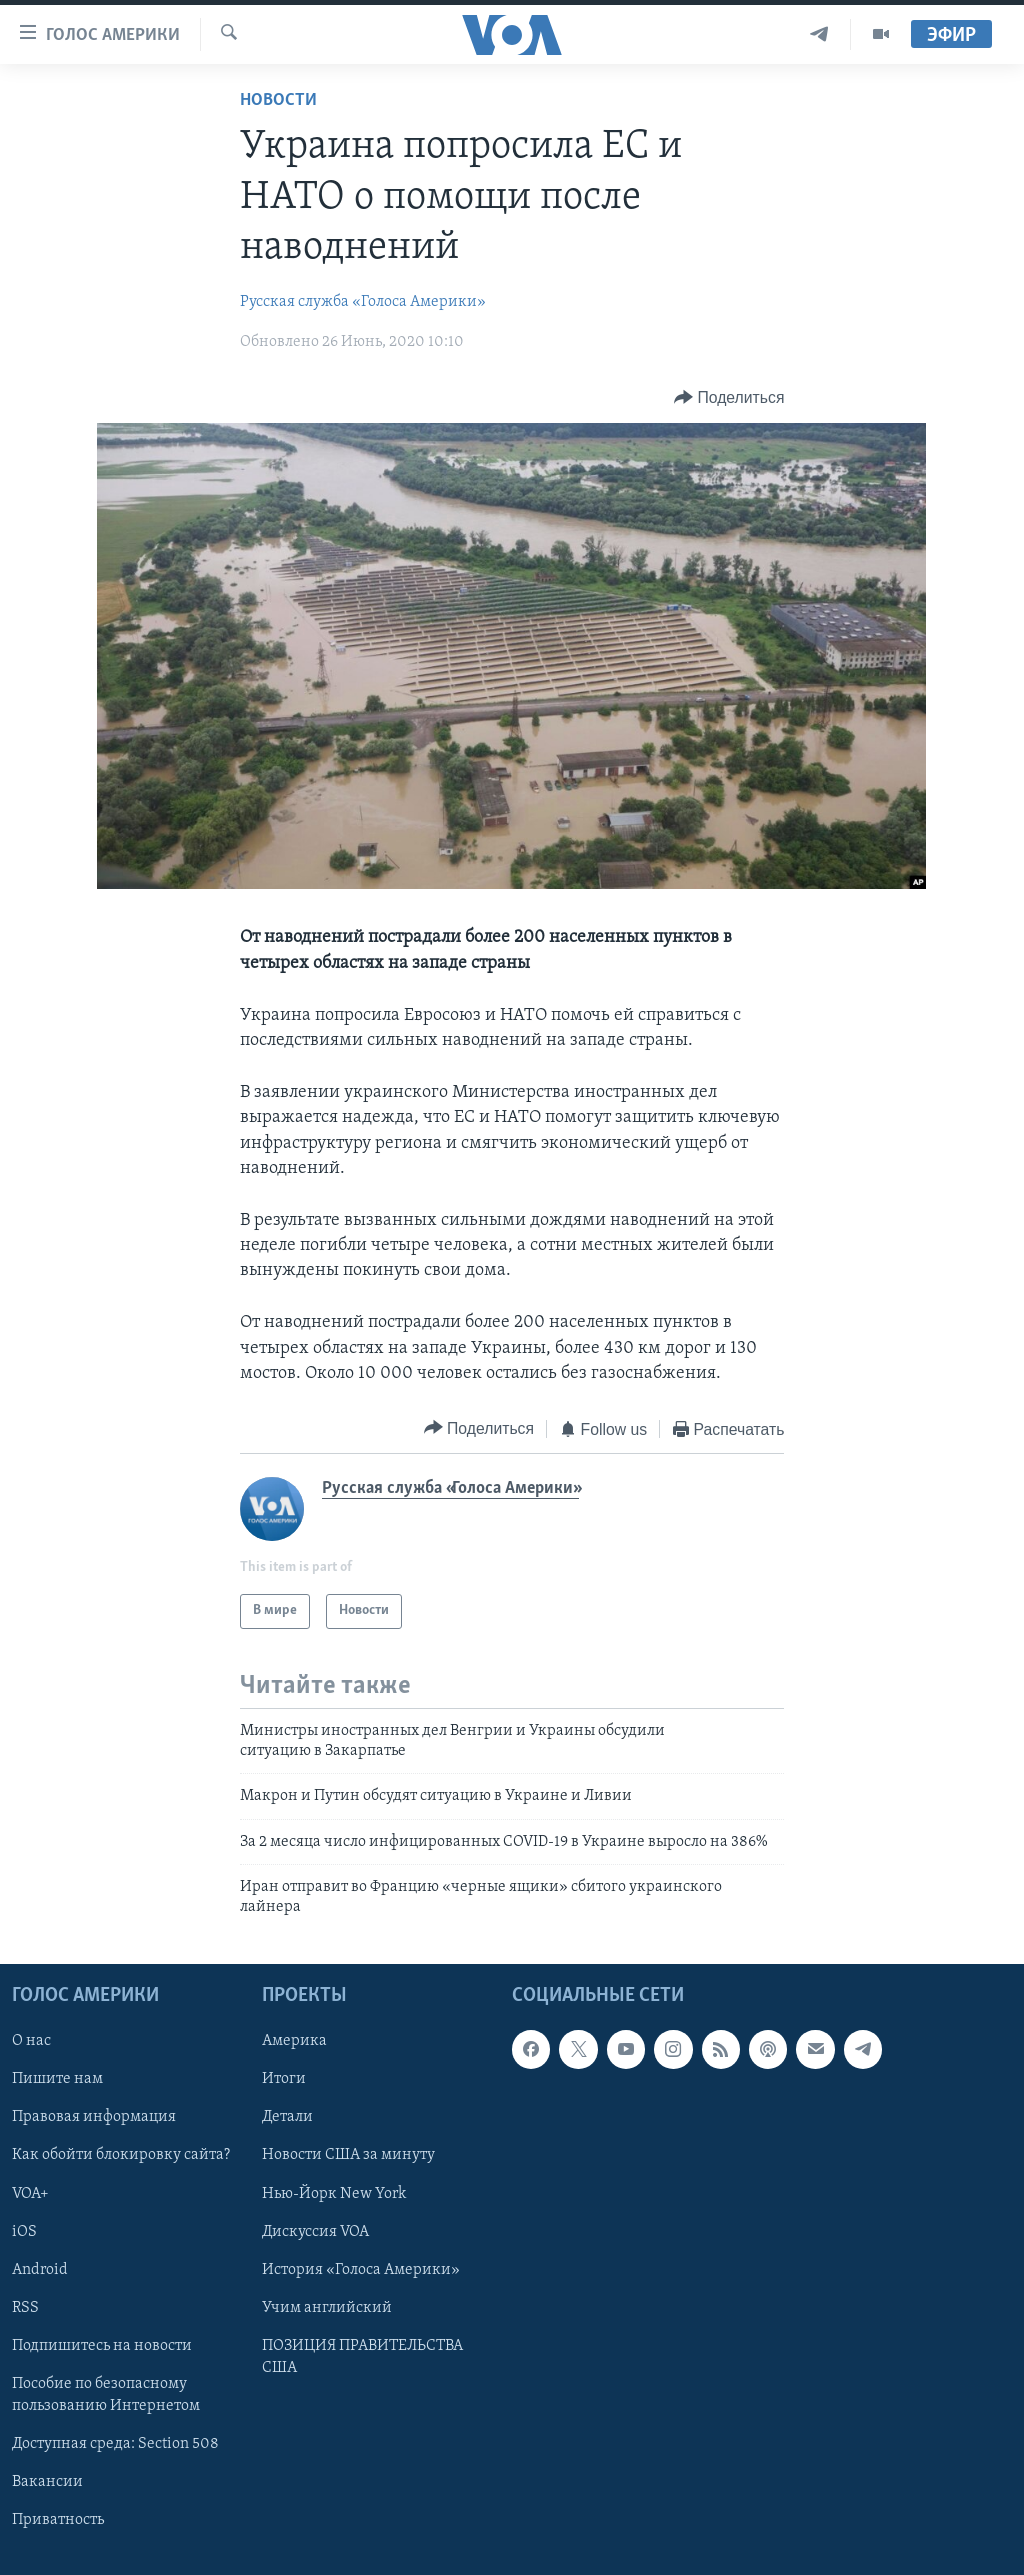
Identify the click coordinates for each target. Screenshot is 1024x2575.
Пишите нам (57, 2079)
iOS (24, 2231)
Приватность (58, 2520)
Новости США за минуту (348, 2155)
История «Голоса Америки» (361, 2270)
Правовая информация (94, 2117)
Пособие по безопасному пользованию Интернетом (106, 2395)
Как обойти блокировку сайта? (121, 2155)
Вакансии (47, 2482)
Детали (287, 2117)
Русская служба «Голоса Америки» (363, 302)
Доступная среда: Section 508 (115, 2444)
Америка (294, 2041)
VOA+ (30, 2193)
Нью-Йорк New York (334, 2193)
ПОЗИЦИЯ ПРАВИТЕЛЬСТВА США (362, 2357)
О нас (31, 2041)
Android (40, 2270)
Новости (278, 100)
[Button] (729, 398)
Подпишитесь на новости (102, 2346)
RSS (25, 2308)
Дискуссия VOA (315, 2231)
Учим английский (327, 2308)
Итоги (284, 2079)
